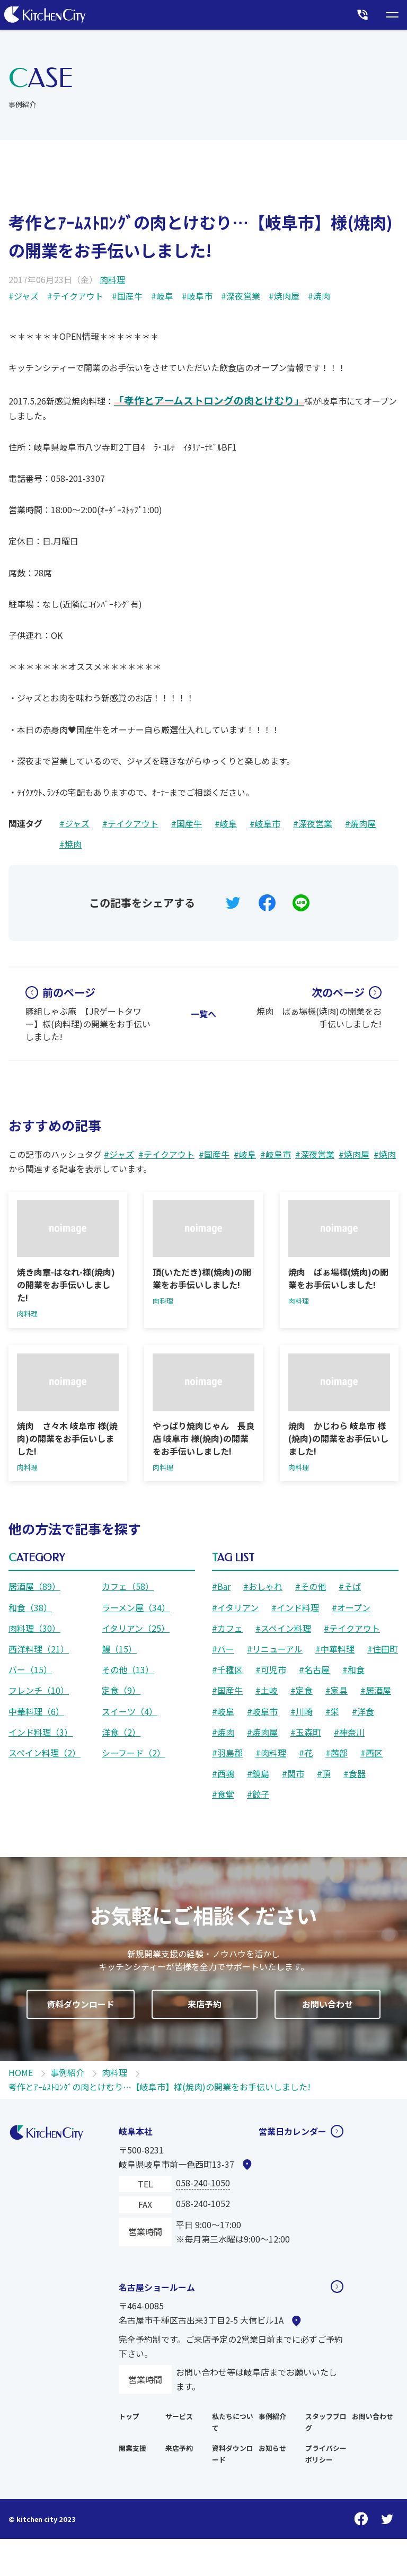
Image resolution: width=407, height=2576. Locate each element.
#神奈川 (349, 1732)
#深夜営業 (240, 295)
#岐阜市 (197, 295)
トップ (129, 2416)
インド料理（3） (40, 1732)
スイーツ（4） (129, 1711)
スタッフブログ (326, 2422)
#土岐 (266, 1690)
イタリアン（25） (136, 1628)
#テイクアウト (75, 295)
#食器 (354, 1773)
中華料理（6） (36, 1711)
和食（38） (30, 1607)
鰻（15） (119, 1648)
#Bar (221, 1586)
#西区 (371, 1752)
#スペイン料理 (283, 1628)
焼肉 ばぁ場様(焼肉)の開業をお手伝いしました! (319, 1007)
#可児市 (270, 1669)
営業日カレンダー (292, 2131)
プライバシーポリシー (326, 2454)
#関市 (293, 1773)
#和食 (353, 1669)
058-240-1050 (203, 2182)
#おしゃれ (262, 1586)
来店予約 (179, 2448)
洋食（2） (121, 1732)
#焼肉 (319, 295)
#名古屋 (314, 1669)
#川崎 (301, 1711)
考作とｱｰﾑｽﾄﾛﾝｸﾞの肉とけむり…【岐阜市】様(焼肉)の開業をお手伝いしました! (159, 2086)
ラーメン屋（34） (136, 1607)
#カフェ (227, 1628)
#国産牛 (127, 295)
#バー (223, 1648)
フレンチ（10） (38, 1690)
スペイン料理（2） (44, 1752)
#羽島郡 (227, 1752)
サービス (179, 2416)
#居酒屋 (375, 1690)
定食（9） (121, 1690)
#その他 (310, 1586)
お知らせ (272, 2448)
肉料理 (112, 279)
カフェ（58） (128, 1586)
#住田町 (382, 1648)
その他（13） (128, 1669)
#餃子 (258, 1794)
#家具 (336, 1690)
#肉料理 (270, 1752)
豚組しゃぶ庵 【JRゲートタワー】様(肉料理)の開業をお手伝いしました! (88, 1013)
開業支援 (132, 2448)
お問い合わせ (372, 2416)
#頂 (324, 1773)
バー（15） (30, 1669)
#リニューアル (275, 1648)
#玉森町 (305, 1732)
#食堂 (223, 1794)
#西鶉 (223, 1773)
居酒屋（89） (34, 1586)
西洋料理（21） (38, 1648)
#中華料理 (335, 1648)
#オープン (351, 1607)
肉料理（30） (34, 1628)
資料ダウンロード (232, 2454)
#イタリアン (235, 1607)
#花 (306, 1752)
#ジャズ (23, 295)
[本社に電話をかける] (362, 15)
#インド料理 (295, 1607)
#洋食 (363, 1711)
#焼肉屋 (284, 295)
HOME (20, 2072)
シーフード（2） (133, 1752)
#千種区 (227, 1669)
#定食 (301, 1690)
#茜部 (336, 1752)
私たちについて (232, 2422)
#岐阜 (162, 295)
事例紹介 (67, 2072)
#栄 (332, 1711)
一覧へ (203, 1013)
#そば (350, 1586)
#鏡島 (258, 1773)
